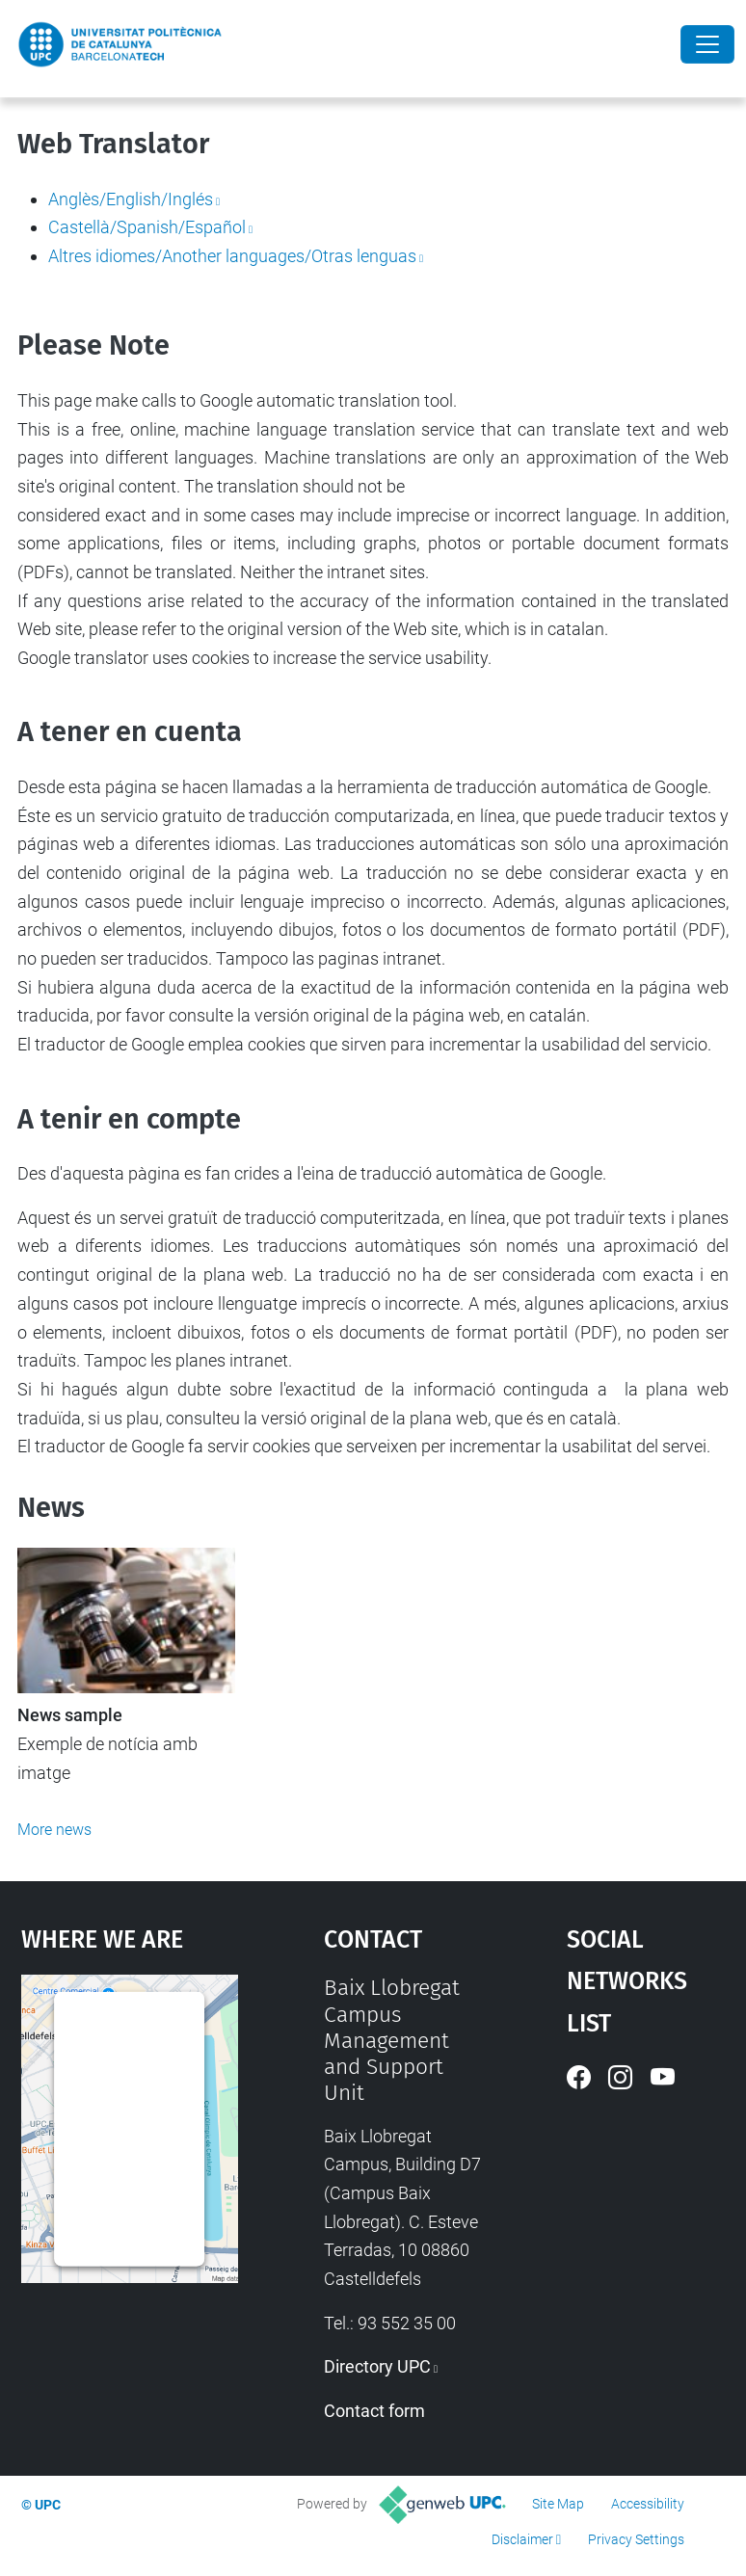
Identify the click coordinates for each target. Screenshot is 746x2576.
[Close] (707, 44)
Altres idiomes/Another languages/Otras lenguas (232, 256)
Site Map (558, 2503)
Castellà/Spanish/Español (147, 227)
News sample (69, 1715)
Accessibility (647, 2503)
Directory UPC (377, 2366)
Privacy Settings (636, 2539)
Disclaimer (522, 2539)
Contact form (374, 2411)
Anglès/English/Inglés (130, 199)
